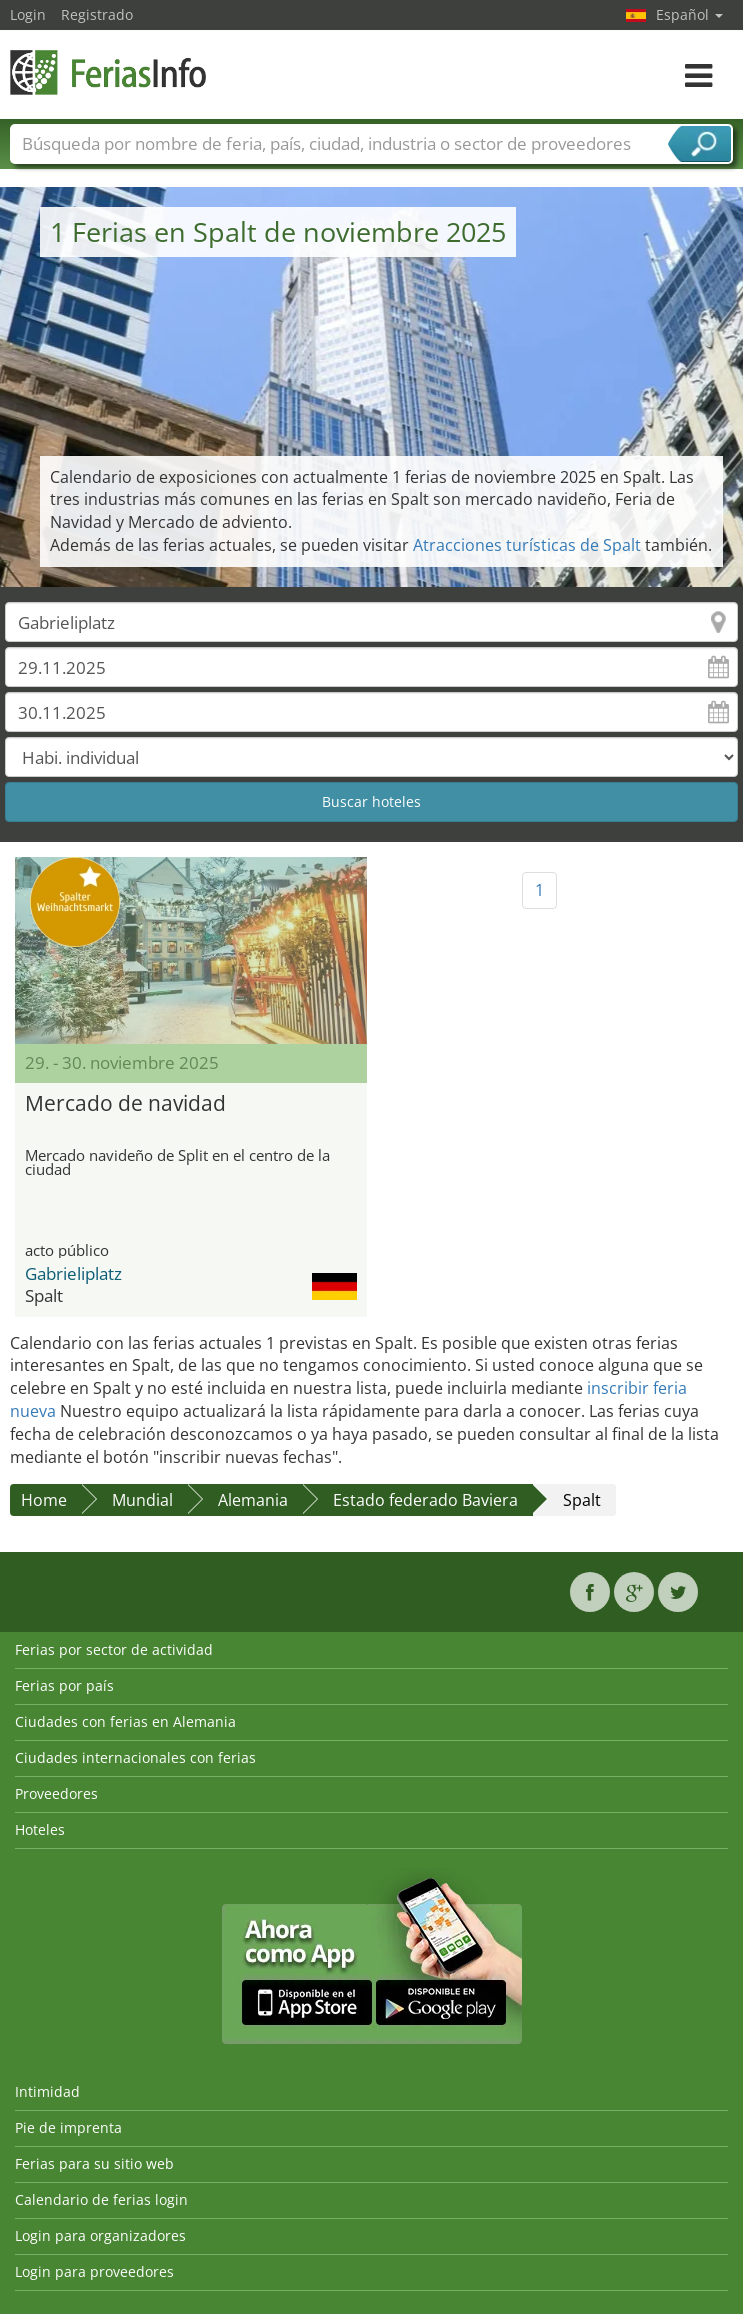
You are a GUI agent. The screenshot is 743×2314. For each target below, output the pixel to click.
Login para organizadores (100, 2235)
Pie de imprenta (68, 2127)
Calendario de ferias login (101, 2199)
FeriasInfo (110, 72)
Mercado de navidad (125, 1103)
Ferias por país (64, 1685)
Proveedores (56, 1793)
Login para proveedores (94, 2271)
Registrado (97, 14)
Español (689, 14)
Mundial (142, 1500)
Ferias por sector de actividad (114, 1649)
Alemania (253, 1500)
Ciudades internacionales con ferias (135, 1757)
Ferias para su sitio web (94, 2163)
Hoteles (40, 1829)
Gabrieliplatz (73, 1273)
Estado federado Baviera (425, 1500)
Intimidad (47, 2091)
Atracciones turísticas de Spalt (527, 545)
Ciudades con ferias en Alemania (125, 1721)
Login (28, 14)
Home (44, 1500)
